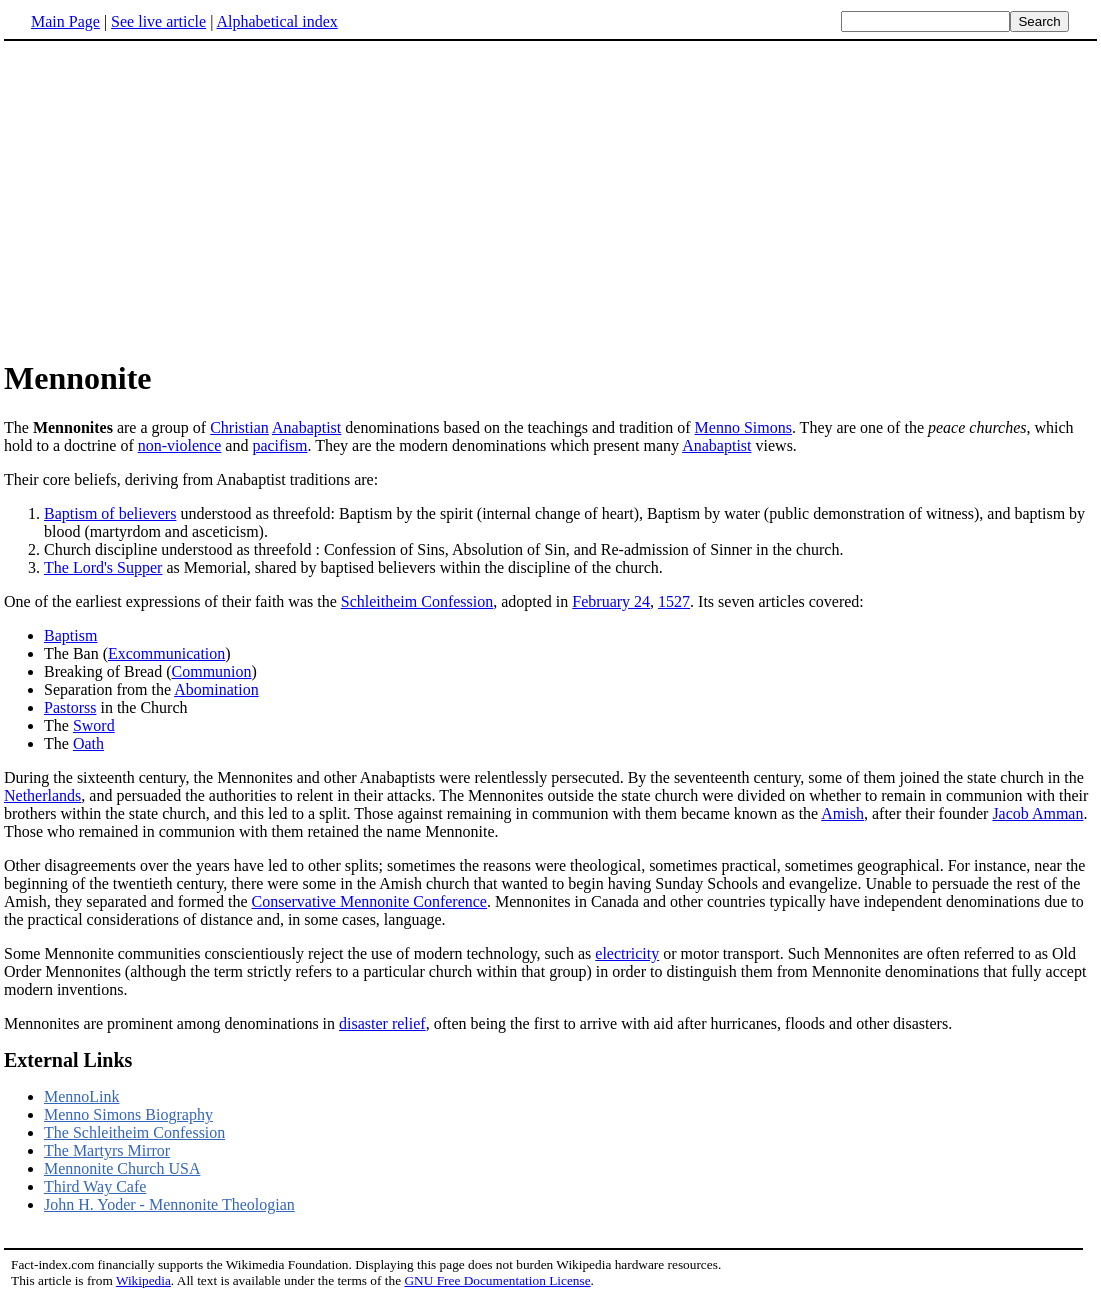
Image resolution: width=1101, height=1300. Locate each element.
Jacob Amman (1037, 813)
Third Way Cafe (95, 1186)
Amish (842, 813)
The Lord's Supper (103, 567)
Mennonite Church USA (122, 1168)
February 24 (611, 601)
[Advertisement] (172, 199)
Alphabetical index (276, 21)
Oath (88, 743)
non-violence (180, 445)
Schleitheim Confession (417, 601)
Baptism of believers (110, 513)
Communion (212, 671)
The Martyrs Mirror (107, 1150)
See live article (158, 21)
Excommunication (166, 653)
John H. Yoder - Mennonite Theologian (169, 1204)
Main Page (65, 21)
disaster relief (382, 1023)
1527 (674, 601)
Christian (239, 427)
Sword (94, 725)
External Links (68, 1060)
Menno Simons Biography (128, 1114)
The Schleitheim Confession (134, 1132)
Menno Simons (743, 427)
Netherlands (42, 795)
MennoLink (82, 1096)
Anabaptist (306, 427)
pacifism (279, 445)
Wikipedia (143, 1280)
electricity (627, 953)
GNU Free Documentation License (497, 1280)
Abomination (216, 689)
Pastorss (70, 707)
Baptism (70, 635)
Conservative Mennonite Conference (368, 901)
